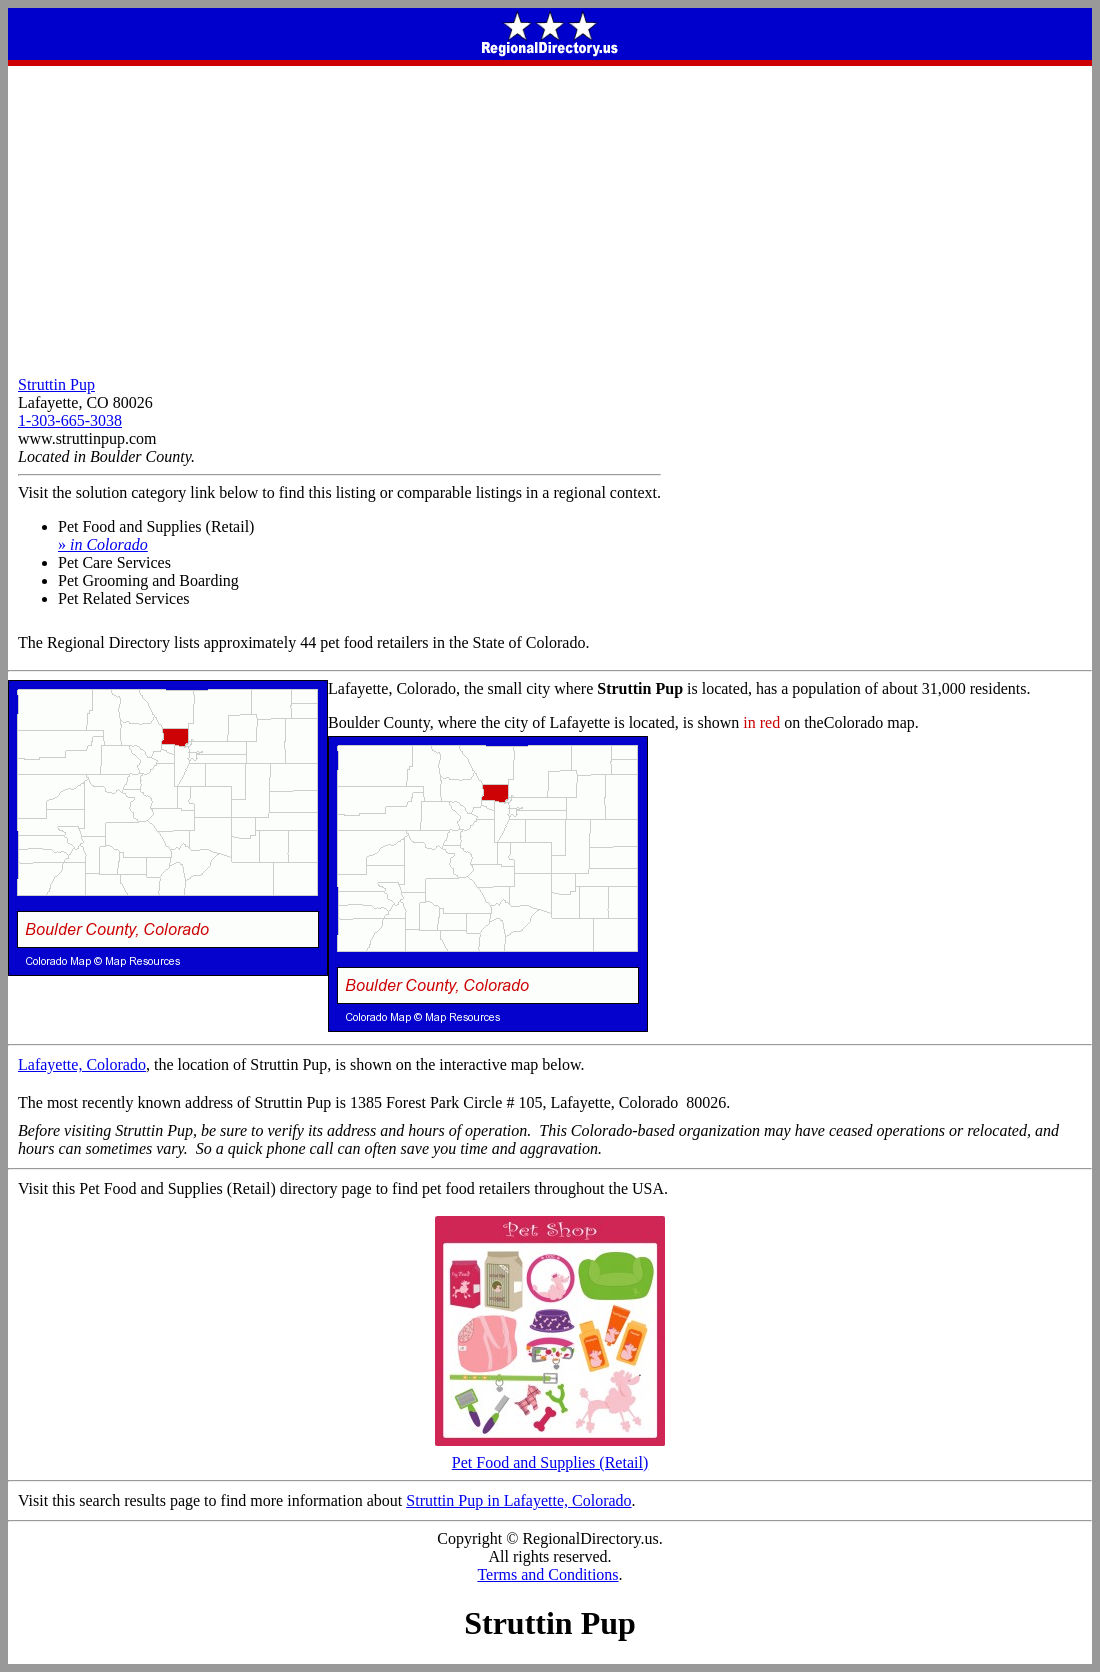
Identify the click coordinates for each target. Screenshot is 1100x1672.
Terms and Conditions (547, 1574)
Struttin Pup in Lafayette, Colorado (518, 1500)
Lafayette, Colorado (82, 1064)
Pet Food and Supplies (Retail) (550, 1455)
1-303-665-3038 (70, 420)
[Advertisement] (550, 216)
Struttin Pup (56, 384)
